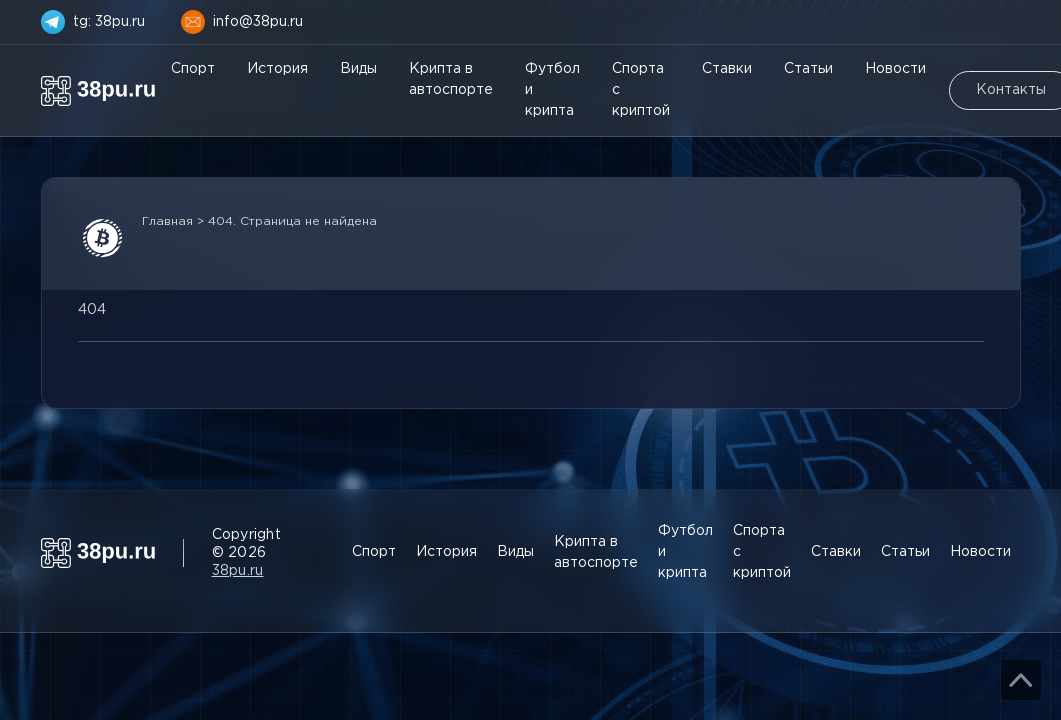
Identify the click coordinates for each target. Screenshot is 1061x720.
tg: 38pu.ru (109, 22)
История (277, 69)
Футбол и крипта (552, 90)
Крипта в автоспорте (451, 79)
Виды (358, 69)
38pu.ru (238, 571)
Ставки (727, 69)
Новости (895, 69)
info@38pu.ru (258, 22)
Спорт (193, 69)
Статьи (808, 69)
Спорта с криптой (641, 90)
